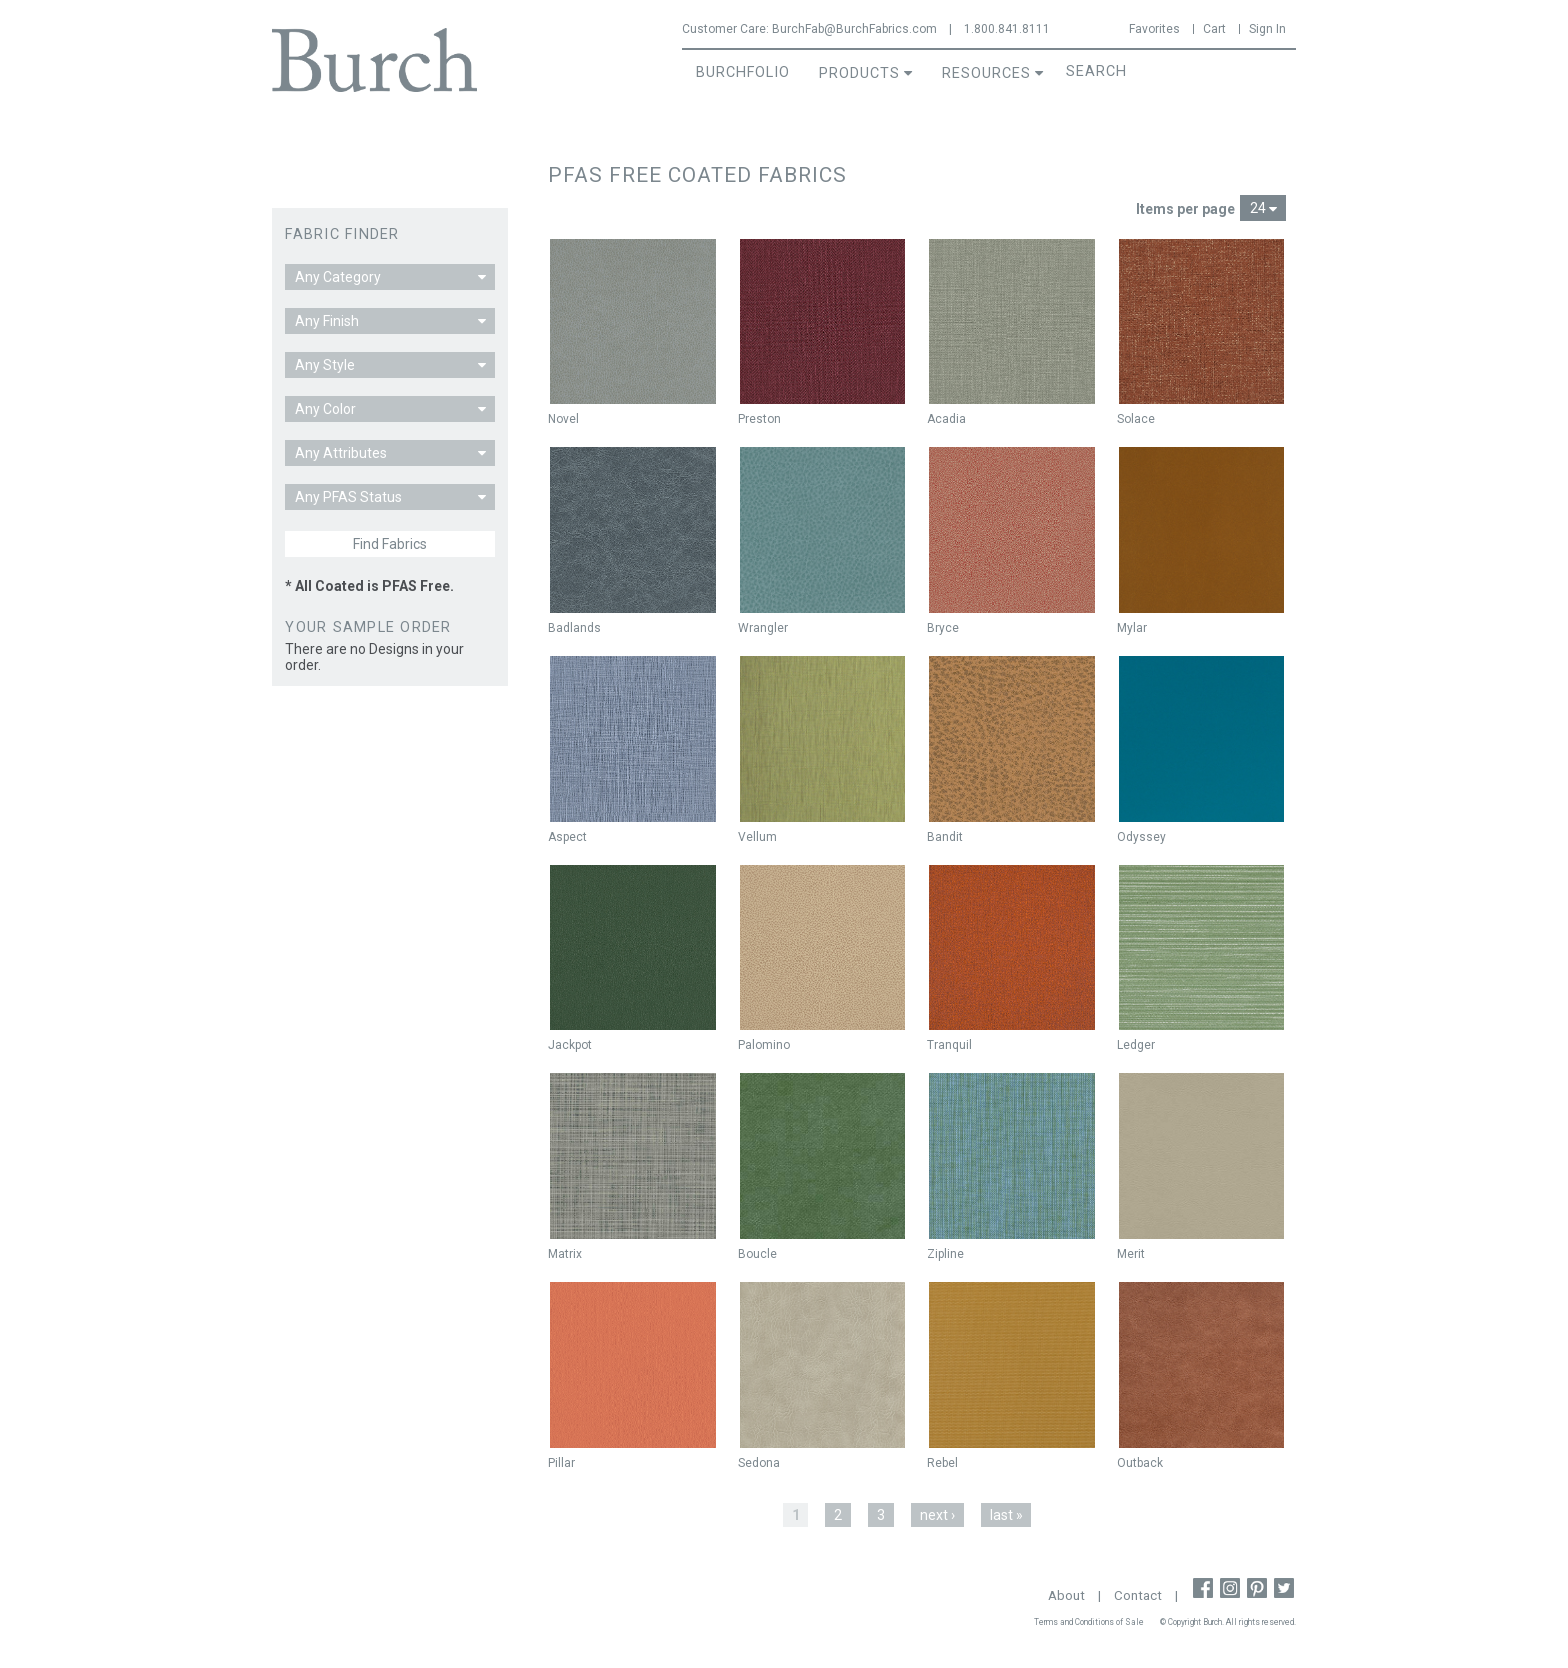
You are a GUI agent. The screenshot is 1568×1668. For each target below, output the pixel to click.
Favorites (1154, 29)
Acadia (946, 419)
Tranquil (949, 1045)
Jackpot (570, 1045)
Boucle (757, 1254)
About (1066, 1595)
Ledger (1136, 1045)
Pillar (561, 1463)
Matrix (565, 1254)
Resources (986, 73)
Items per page (1185, 209)
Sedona (759, 1463)
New (570, 259)
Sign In (1267, 29)
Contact (1138, 1595)
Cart (1214, 29)
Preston (759, 419)
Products (859, 73)
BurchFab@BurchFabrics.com (854, 29)
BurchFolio (743, 72)
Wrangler (763, 628)
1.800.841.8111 (1007, 29)
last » (1006, 1515)
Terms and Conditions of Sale (1089, 1622)
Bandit (945, 837)
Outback (1140, 1463)
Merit (1131, 1254)
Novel (563, 419)
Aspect (567, 837)
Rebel (942, 1463)
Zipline (945, 1254)
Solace (1136, 419)
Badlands (574, 628)
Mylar (1132, 628)
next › (937, 1515)
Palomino (764, 1045)
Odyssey (1141, 837)
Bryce (943, 628)
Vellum (757, 837)
